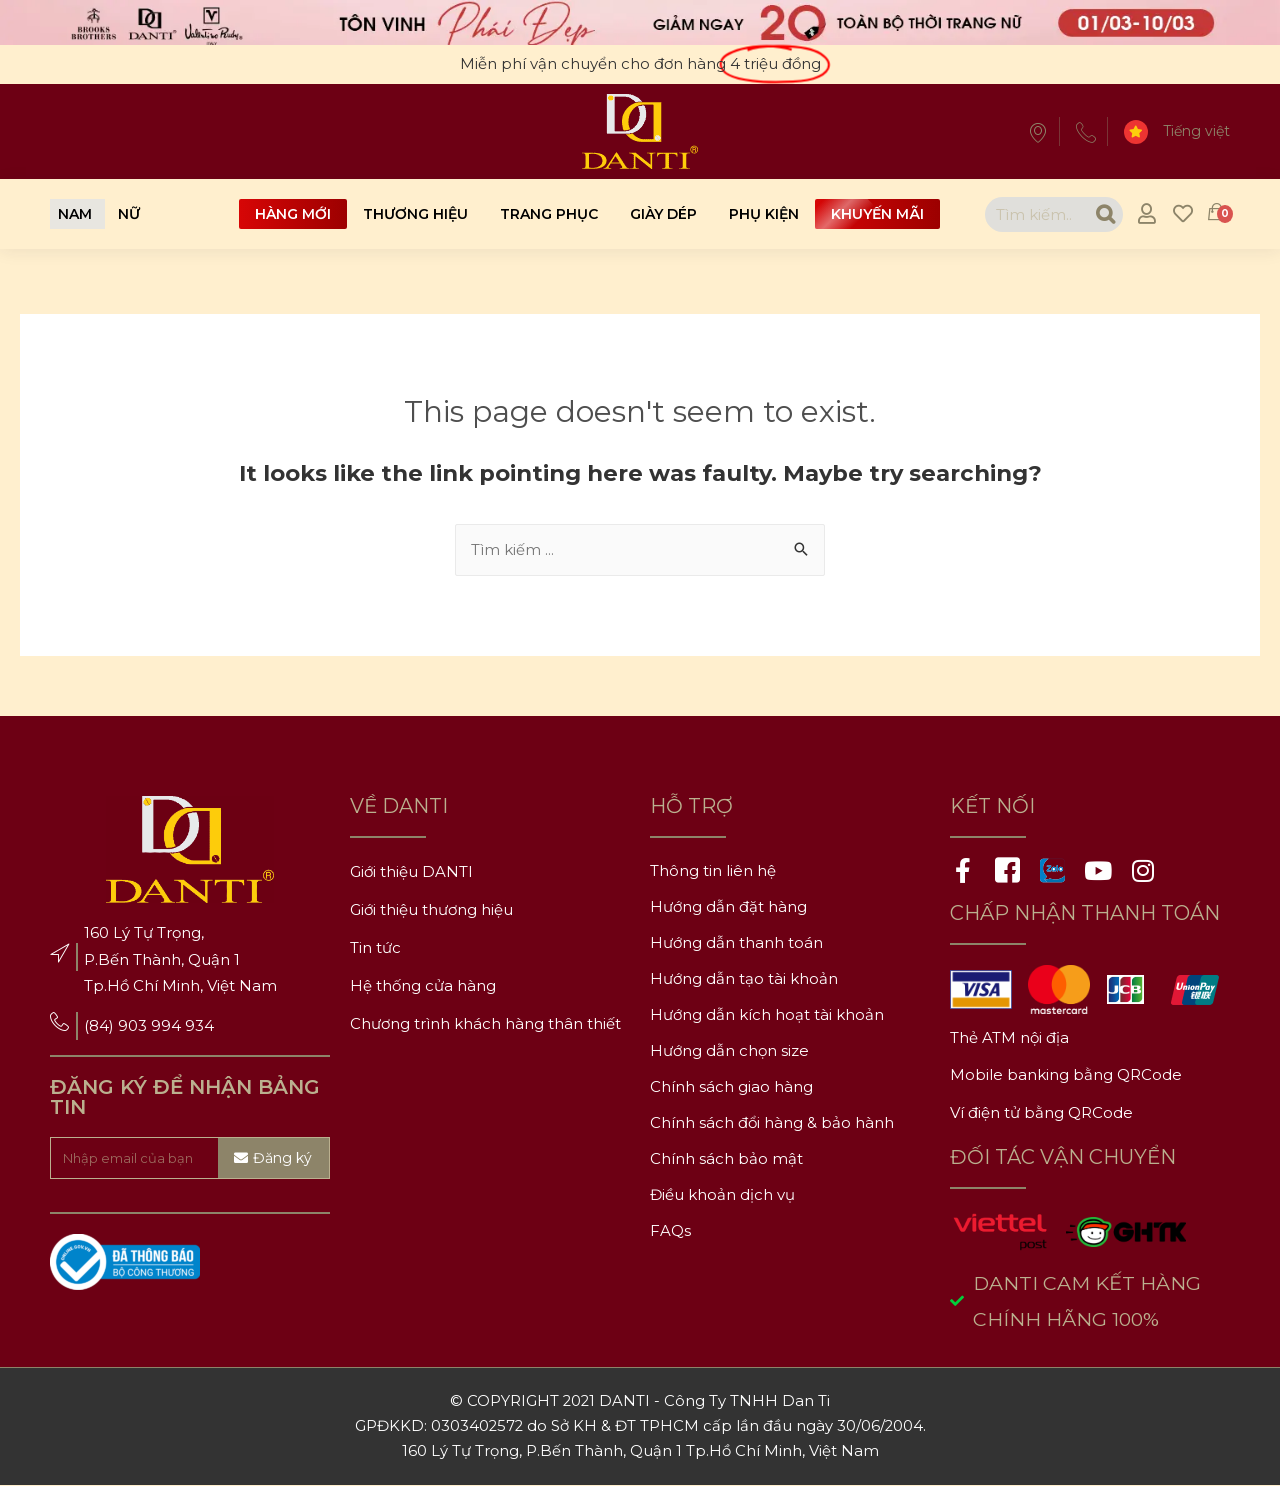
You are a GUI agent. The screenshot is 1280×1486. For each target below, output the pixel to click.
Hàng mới (293, 214)
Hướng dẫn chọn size (729, 1051)
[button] (75, 214)
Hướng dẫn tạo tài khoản (744, 979)
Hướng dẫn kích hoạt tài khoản (767, 1015)
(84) (101, 1026)
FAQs (670, 1231)
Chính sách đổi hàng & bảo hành (772, 1123)
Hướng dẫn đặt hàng (728, 907)
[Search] (1102, 214)
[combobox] (1033, 214)
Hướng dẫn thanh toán (736, 943)
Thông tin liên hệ (713, 871)
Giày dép (663, 214)
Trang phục (549, 214)
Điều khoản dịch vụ (722, 1195)
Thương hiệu (415, 214)
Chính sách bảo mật (726, 1159)
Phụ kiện (764, 214)
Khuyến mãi (877, 214)
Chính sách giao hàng (731, 1087)
